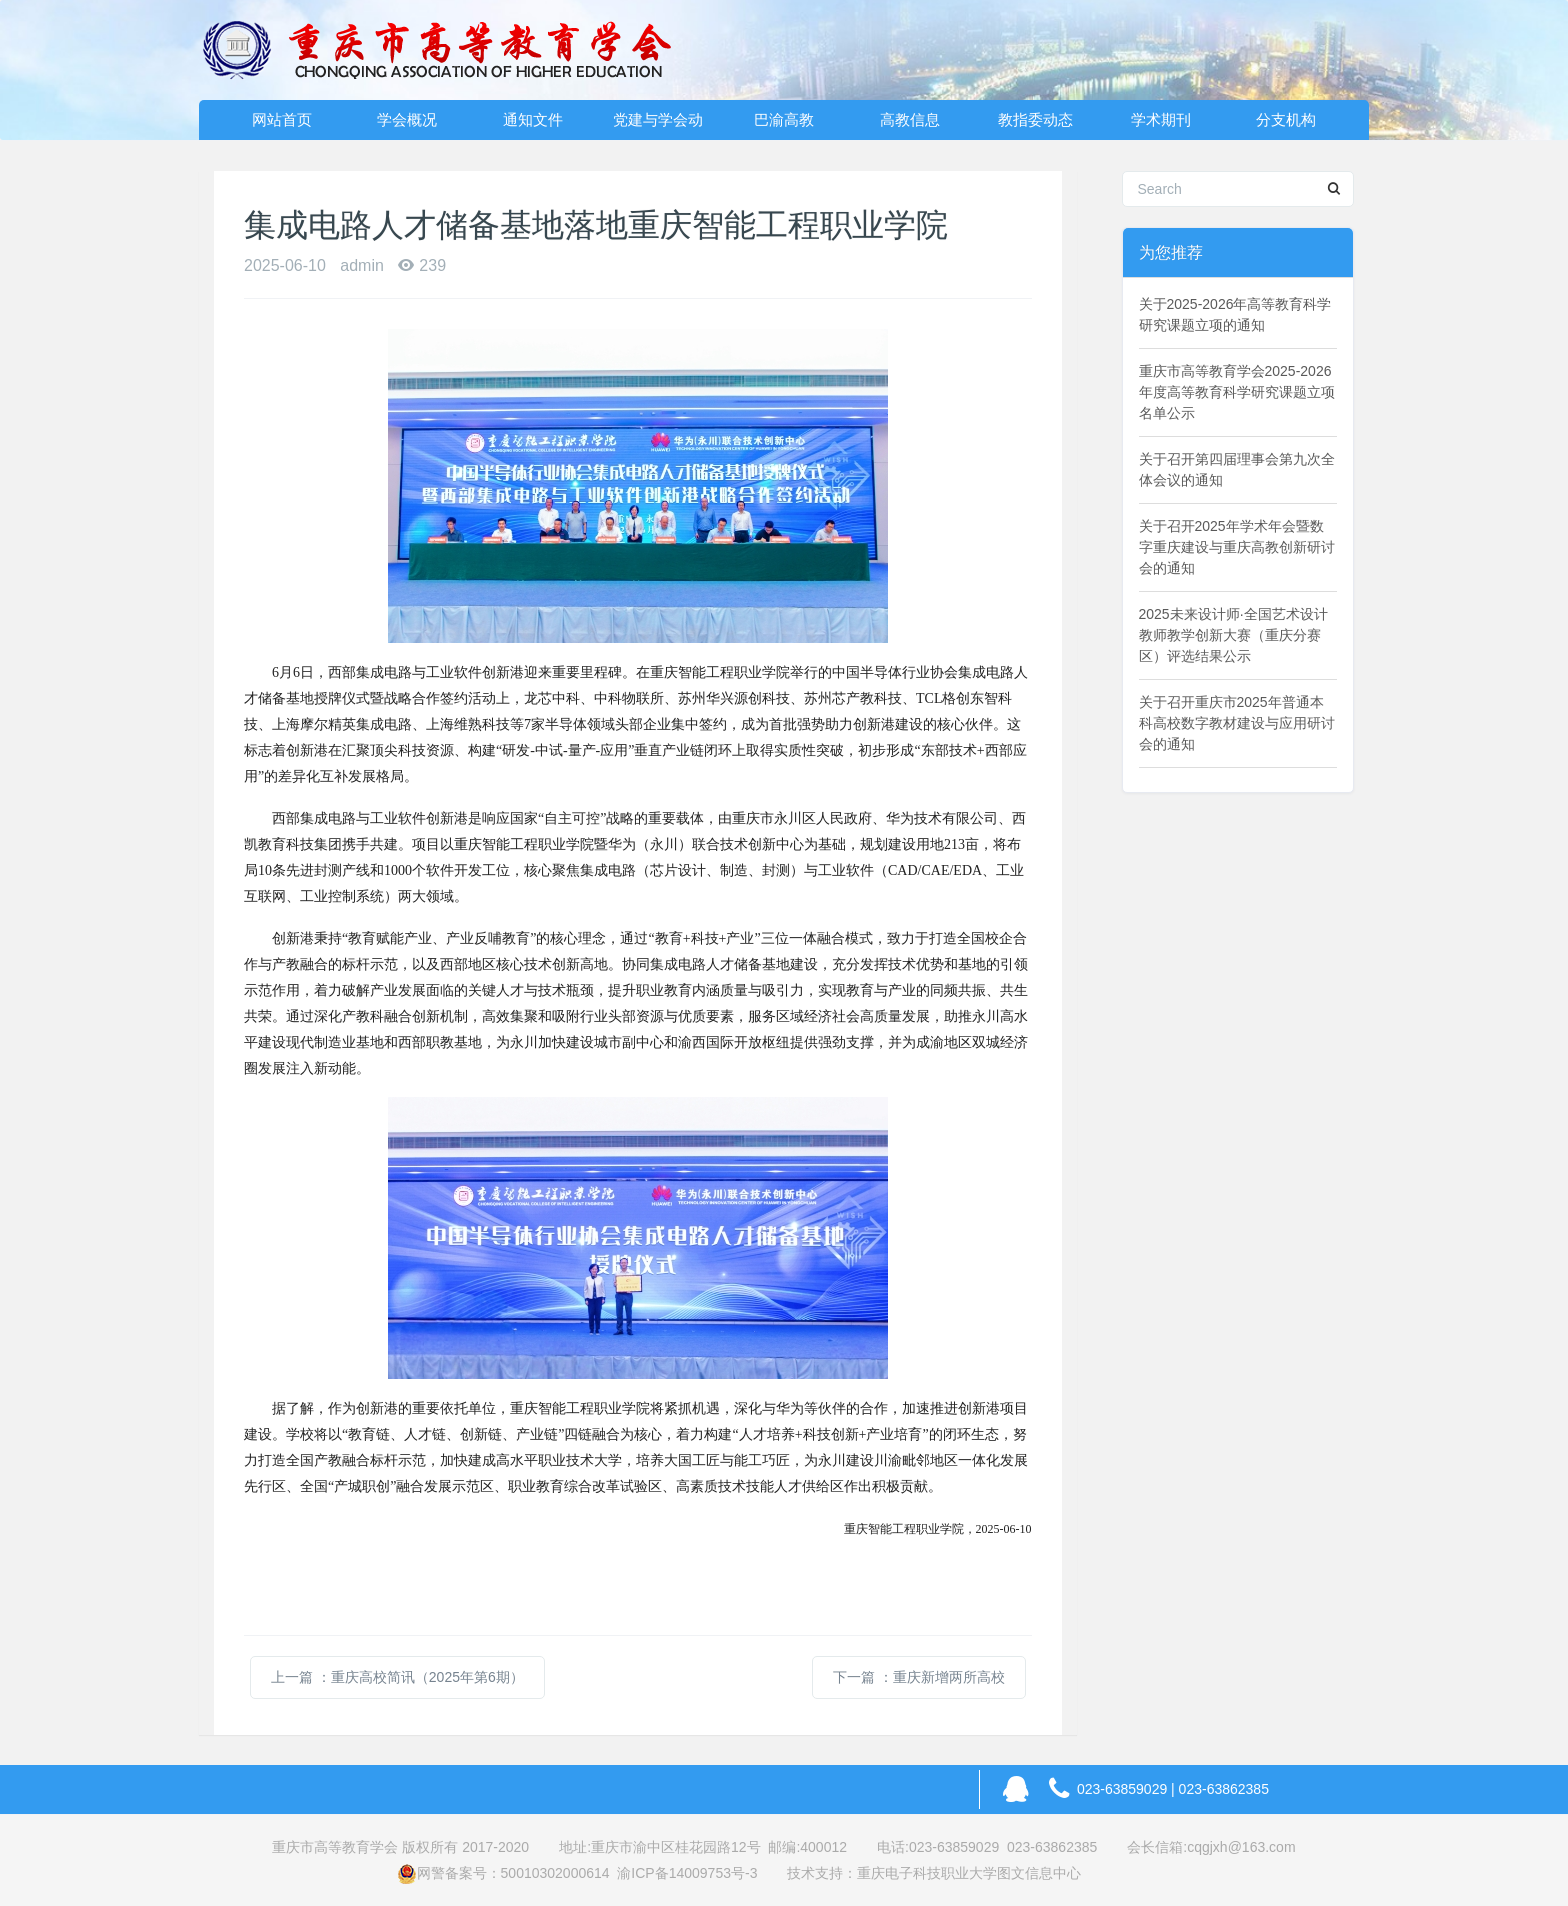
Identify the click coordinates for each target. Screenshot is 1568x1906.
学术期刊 (1161, 119)
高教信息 (910, 119)
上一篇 (397, 1677)
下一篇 (919, 1677)
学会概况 (407, 119)
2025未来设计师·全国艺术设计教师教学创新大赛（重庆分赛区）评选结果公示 (1233, 635)
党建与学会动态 (658, 125)
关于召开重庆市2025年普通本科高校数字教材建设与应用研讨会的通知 (1237, 723)
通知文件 (533, 119)
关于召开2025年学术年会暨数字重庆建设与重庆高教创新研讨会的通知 (1237, 547)
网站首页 (282, 119)
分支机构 (1286, 119)
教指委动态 (1035, 119)
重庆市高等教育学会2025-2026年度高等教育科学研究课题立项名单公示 (1237, 392)
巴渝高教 (784, 119)
